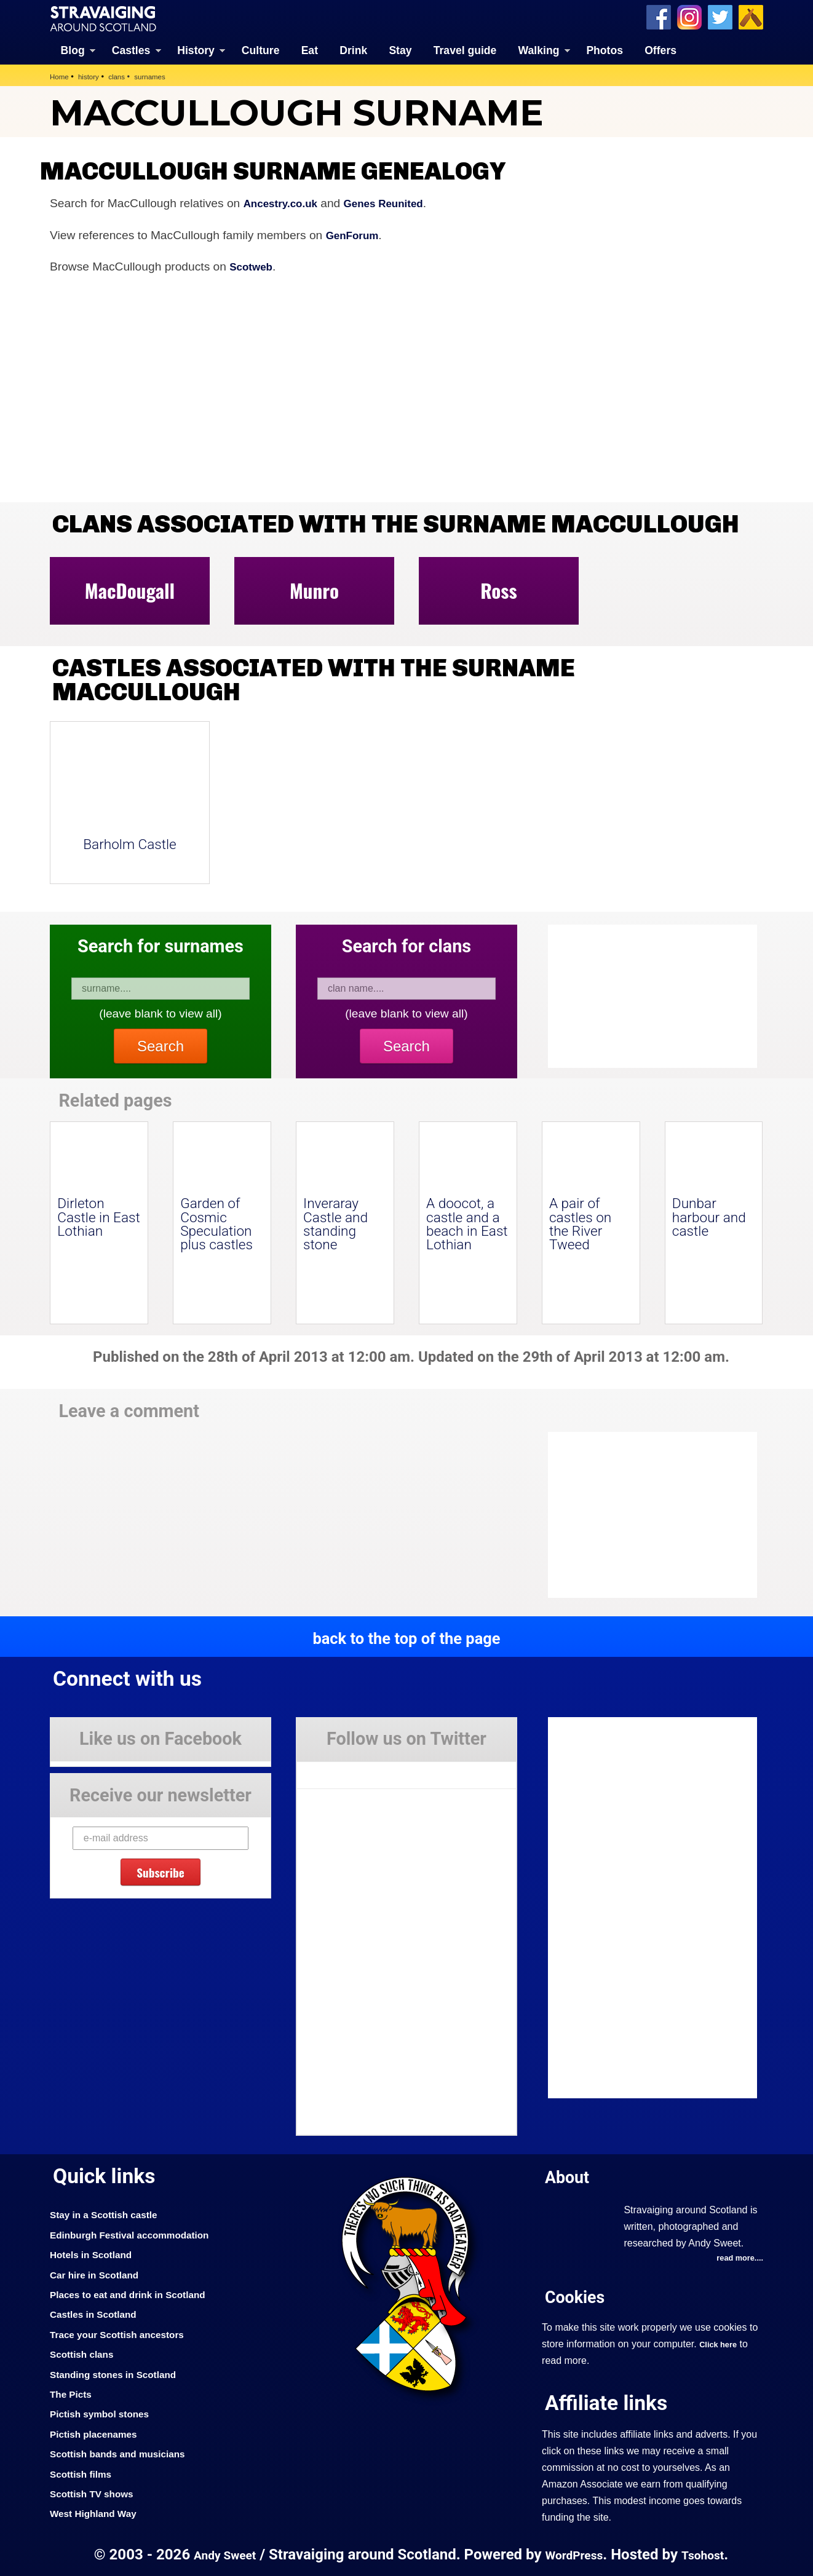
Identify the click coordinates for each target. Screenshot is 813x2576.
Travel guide (465, 49)
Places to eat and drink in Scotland (138, 2293)
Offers (660, 49)
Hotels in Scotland (96, 2253)
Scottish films (84, 2473)
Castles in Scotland (99, 2313)
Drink (353, 49)
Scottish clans (86, 2353)
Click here (720, 2344)
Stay (400, 49)
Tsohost (710, 2553)
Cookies (579, 2296)
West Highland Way (99, 2512)
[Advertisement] (646, 1513)
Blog (73, 49)
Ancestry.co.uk (285, 202)
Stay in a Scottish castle (111, 2214)
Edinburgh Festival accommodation (140, 2233)
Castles (131, 49)
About (570, 2175)
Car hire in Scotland (100, 2273)
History (196, 49)
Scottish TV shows (97, 2492)
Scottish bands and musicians (126, 2452)
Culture (261, 49)
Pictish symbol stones (106, 2412)
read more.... (736, 2257)
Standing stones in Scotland (121, 2373)
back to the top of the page (406, 1636)
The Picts (73, 2393)
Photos (604, 49)
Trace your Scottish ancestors (126, 2333)
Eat (309, 49)
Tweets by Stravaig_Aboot (352, 1769)
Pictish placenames (99, 2433)
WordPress (575, 2553)
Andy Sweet (218, 2553)
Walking (539, 49)
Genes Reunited (398, 202)
